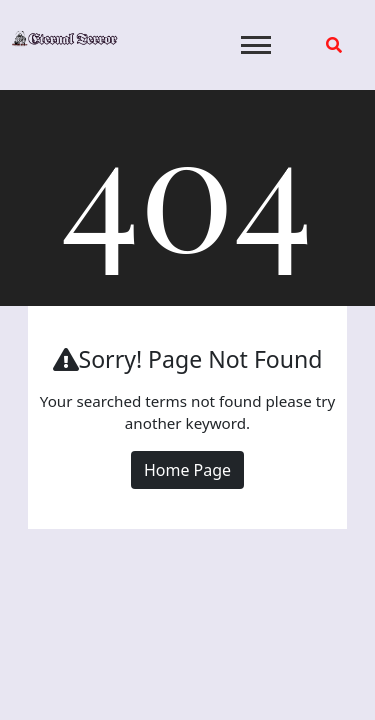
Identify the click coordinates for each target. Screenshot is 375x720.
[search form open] (334, 45)
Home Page (187, 470)
